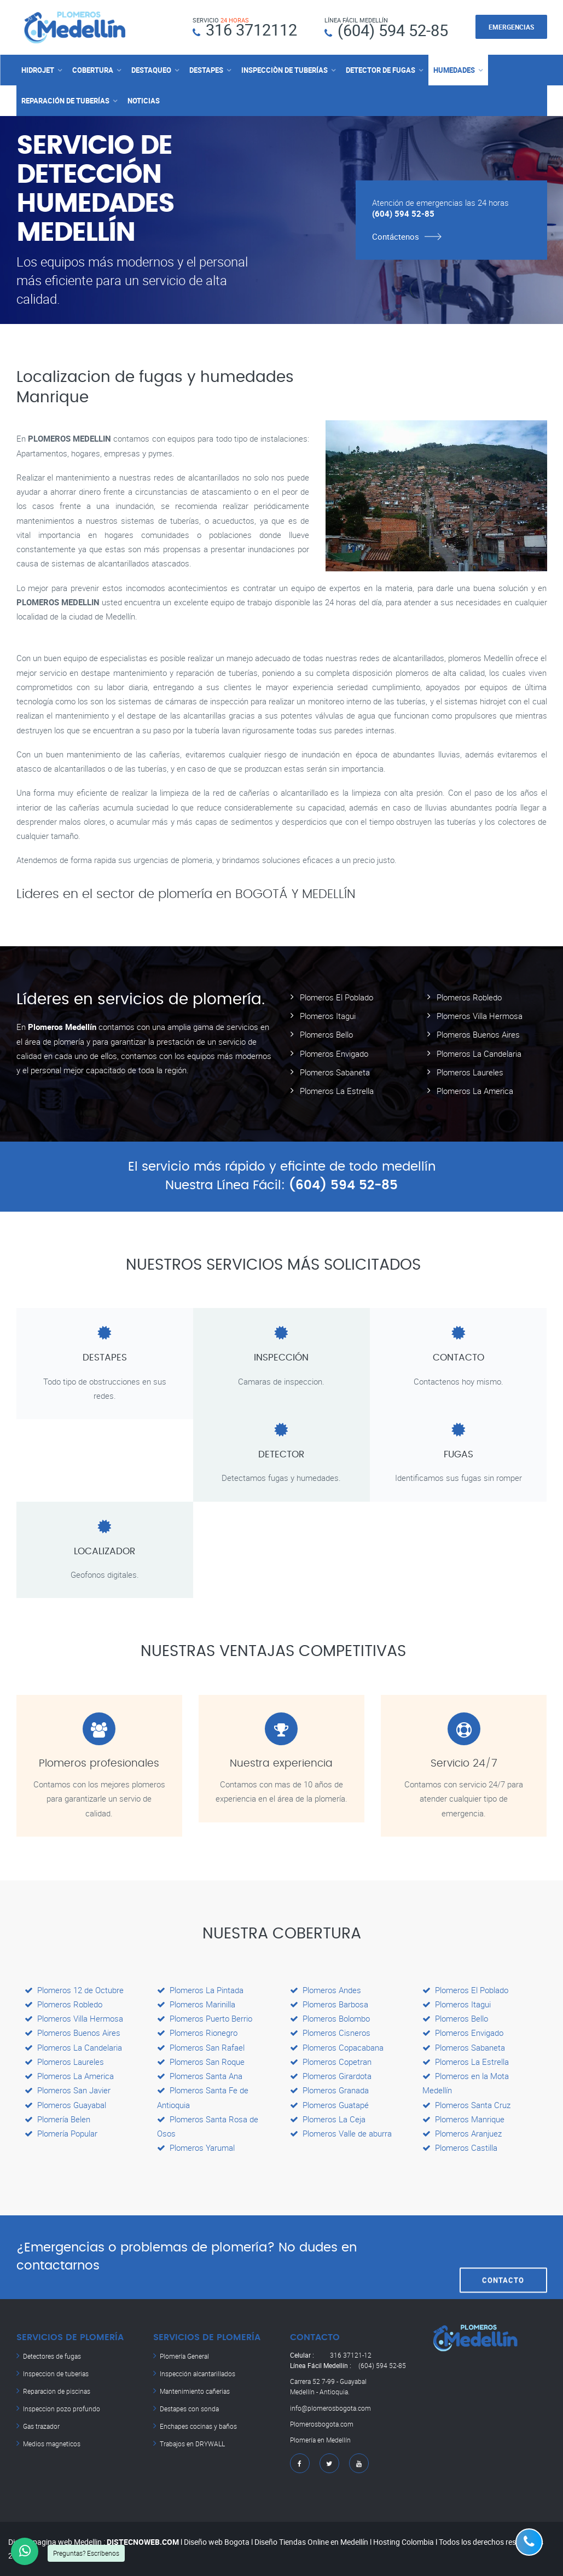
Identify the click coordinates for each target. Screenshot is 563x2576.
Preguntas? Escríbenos (86, 2553)
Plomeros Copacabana (337, 2046)
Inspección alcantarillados (197, 2373)
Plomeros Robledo (469, 997)
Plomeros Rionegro (197, 2032)
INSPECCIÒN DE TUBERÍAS (284, 70)
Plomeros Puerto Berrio (204, 2018)
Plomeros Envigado (334, 1052)
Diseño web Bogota (216, 2542)
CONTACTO (503, 2257)
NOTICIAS (143, 101)
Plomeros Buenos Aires (478, 1034)
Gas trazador (41, 2426)
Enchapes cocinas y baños (198, 2426)
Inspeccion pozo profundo (61, 2408)
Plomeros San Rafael (201, 2046)
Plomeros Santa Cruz (466, 2104)
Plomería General (184, 2356)
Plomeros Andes (325, 1989)
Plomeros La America (475, 1090)
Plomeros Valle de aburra (341, 2133)
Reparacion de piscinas (56, 2391)
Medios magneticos (51, 2443)
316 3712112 (251, 29)
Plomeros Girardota (331, 2075)
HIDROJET (37, 70)
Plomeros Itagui (328, 1015)
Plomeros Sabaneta (335, 1072)
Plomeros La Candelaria (479, 1052)
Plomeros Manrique (463, 2119)
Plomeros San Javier (68, 2090)
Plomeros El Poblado (336, 997)
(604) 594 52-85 (393, 29)
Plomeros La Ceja (327, 2119)
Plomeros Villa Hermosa (480, 1015)
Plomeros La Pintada (200, 1989)
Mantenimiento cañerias (195, 2391)
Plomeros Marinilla (196, 2004)
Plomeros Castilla (459, 2147)
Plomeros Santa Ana (199, 2075)
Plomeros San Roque (201, 2061)
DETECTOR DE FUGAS (380, 70)
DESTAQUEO (151, 70)
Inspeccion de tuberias (56, 2373)
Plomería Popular (61, 2133)
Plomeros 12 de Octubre (74, 1989)
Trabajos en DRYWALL (192, 2443)
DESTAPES (206, 70)
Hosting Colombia (403, 2542)
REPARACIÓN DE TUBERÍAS (65, 101)
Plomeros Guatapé (329, 2104)
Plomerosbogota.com (321, 2423)
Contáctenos (395, 235)
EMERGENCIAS (511, 26)
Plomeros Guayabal (65, 2104)
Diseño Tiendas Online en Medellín (311, 2542)
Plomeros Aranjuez (462, 2133)
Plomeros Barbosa (329, 2004)
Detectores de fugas (52, 2356)
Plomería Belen (57, 2119)
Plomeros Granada (329, 2090)
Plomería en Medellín (320, 2439)
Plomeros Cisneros (330, 2032)
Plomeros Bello (326, 1034)
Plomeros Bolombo (330, 2018)
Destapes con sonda (189, 2408)
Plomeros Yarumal (196, 2147)
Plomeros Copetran (331, 2061)
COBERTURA (92, 70)
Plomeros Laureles (470, 1072)
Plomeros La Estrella (337, 1090)
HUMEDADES (454, 70)
